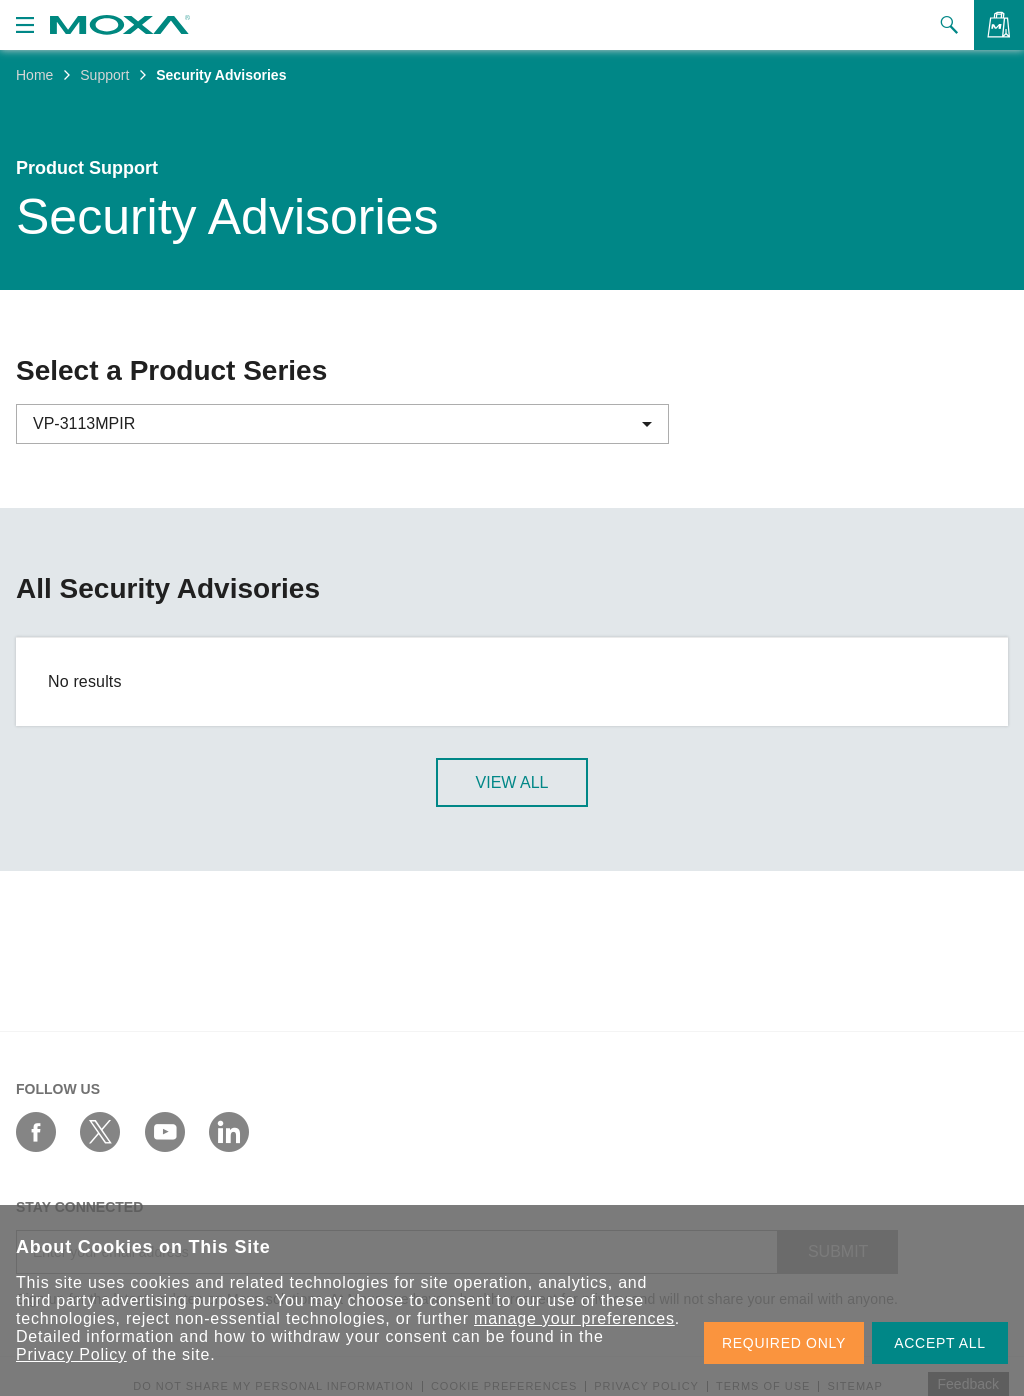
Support (104, 75)
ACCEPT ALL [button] (940, 1343)
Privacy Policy (71, 1354)
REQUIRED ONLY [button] (784, 1343)
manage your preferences (574, 1318)
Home (34, 75)
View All (512, 783)
